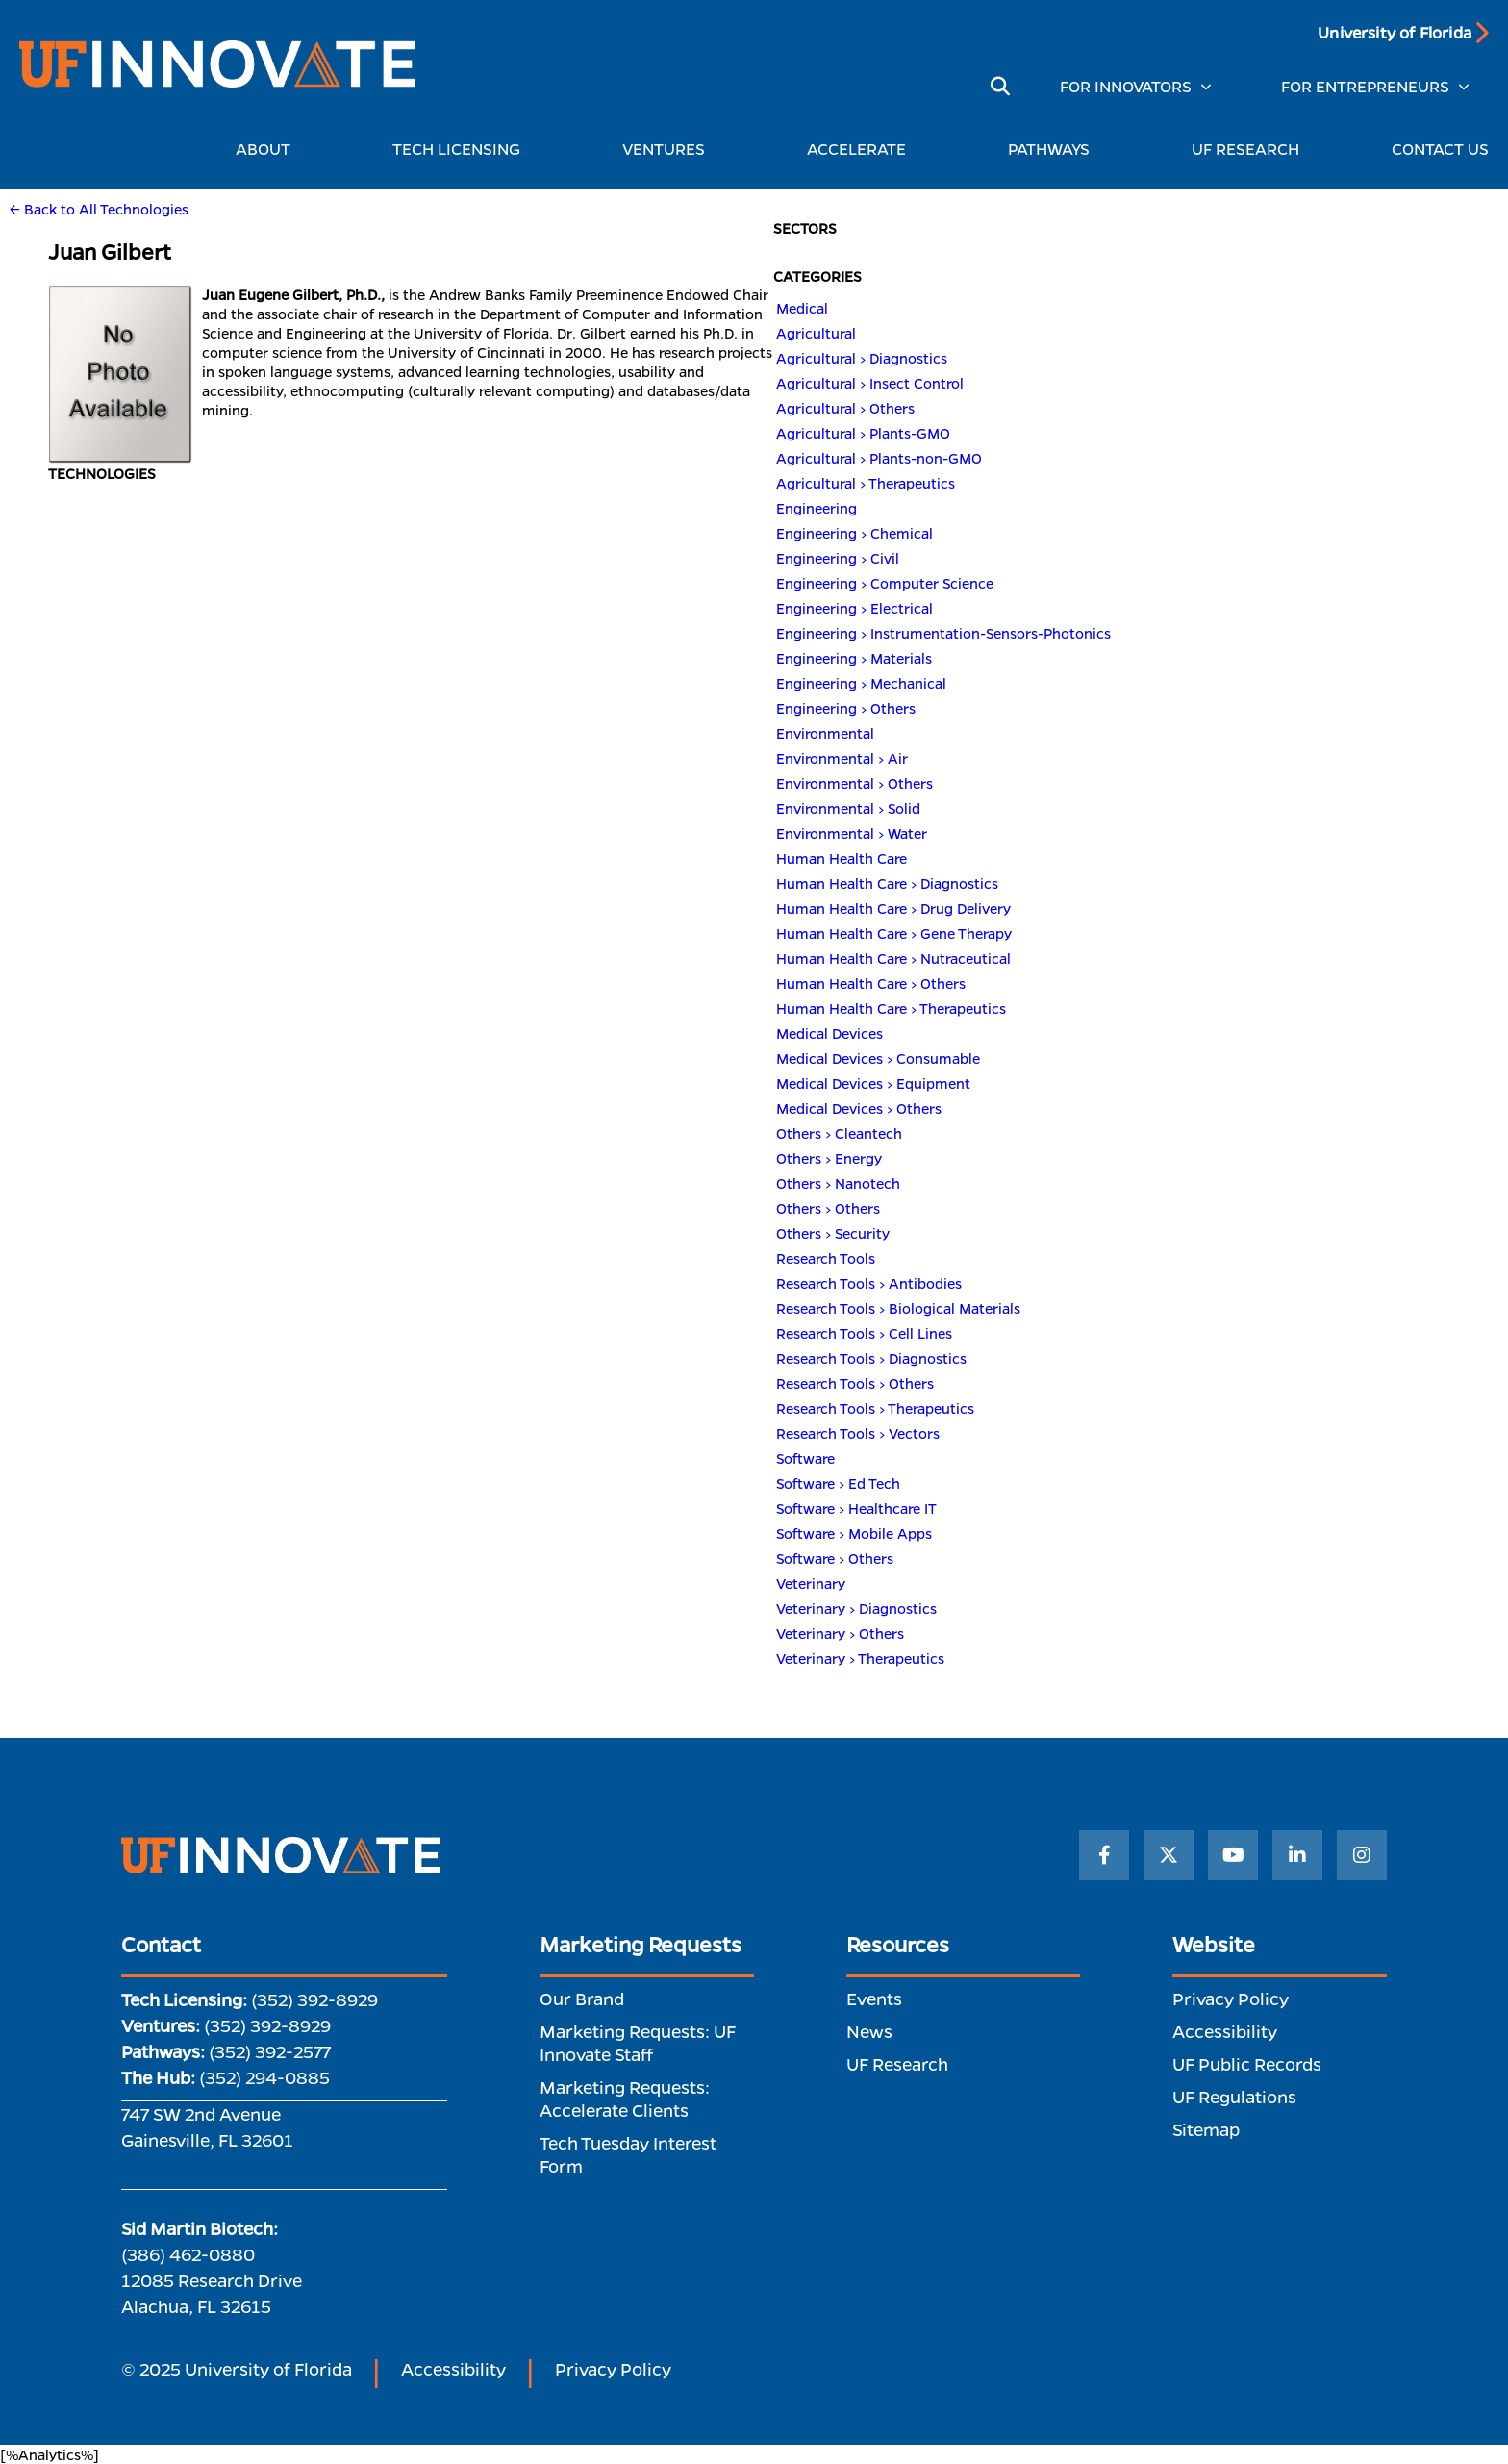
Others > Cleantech (839, 1133)
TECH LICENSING (461, 148)
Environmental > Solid (848, 807)
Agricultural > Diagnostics (861, 357)
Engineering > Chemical (854, 532)
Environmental (825, 732)
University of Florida (1394, 32)
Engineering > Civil (837, 557)
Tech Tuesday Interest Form (628, 2154)
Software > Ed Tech (838, 1483)
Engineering (816, 507)
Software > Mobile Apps (854, 1533)
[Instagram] (1362, 1855)
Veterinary (810, 1583)
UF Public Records (1246, 2063)
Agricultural (816, 332)
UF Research (897, 2063)
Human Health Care (841, 857)
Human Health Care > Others (871, 983)
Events (874, 1998)
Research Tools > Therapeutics (875, 1408)
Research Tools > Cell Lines (864, 1333)
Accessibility (1224, 2031)
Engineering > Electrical (854, 607)
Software (805, 1458)
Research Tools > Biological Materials (898, 1308)
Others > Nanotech (838, 1183)
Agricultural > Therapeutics (865, 482)
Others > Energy (829, 1158)
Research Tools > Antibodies (869, 1283)
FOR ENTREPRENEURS (1365, 86)
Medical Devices (829, 1033)
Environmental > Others (854, 782)
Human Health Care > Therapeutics (891, 1008)
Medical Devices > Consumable (878, 1058)
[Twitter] (1169, 1855)
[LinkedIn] (1297, 1855)
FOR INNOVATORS (1126, 86)
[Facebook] (1104, 1855)
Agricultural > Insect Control (870, 382)
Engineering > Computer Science (884, 582)
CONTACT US (1440, 148)
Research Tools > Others (855, 1383)
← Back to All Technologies (99, 208)
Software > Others (834, 1558)
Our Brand (582, 1998)
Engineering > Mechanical (861, 682)
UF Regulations (1234, 2096)
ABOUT (268, 148)
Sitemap (1206, 2129)
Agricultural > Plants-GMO (863, 432)
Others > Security (833, 1233)
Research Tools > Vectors (858, 1433)
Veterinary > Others (840, 1633)
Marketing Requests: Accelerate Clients (625, 2098)
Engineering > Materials (854, 657)
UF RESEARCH (1245, 148)
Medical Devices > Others (859, 1108)
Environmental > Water (851, 832)
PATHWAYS (1053, 148)
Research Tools (825, 1258)
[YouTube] (1233, 1855)
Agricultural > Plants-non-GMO (879, 457)
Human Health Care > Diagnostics (887, 883)
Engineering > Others (846, 707)
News (869, 2031)
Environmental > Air (842, 757)
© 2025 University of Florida (236, 2368)
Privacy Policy (1230, 1998)
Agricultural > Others (845, 407)
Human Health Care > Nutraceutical (893, 958)
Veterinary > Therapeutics (860, 1658)
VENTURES (668, 148)
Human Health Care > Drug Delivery (893, 908)
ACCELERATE (861, 148)
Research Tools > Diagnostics (871, 1358)
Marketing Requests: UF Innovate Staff (638, 2043)
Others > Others (828, 1208)
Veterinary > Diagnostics (856, 1608)
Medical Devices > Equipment (873, 1083)
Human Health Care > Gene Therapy (894, 933)
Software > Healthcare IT (856, 1508)
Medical (802, 307)
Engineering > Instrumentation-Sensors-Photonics (943, 632)
